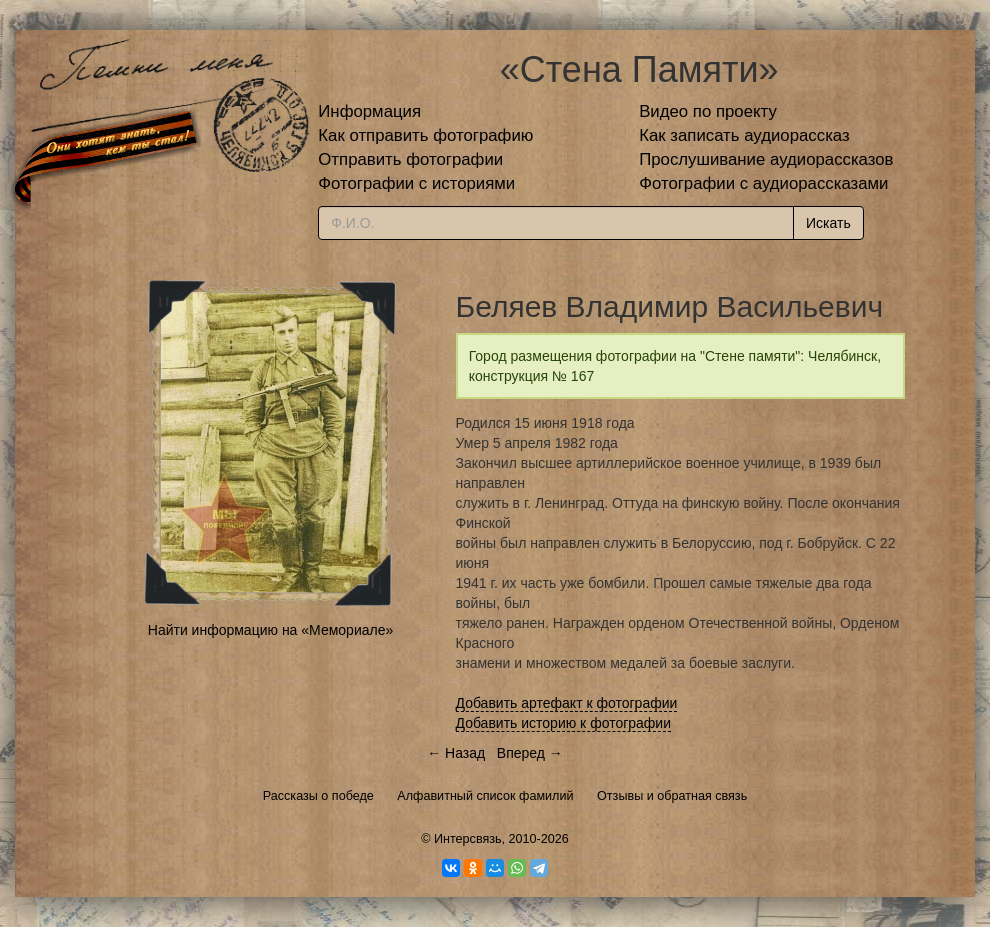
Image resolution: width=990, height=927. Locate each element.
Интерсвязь (468, 839)
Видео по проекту (708, 111)
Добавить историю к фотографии (564, 723)
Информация (369, 111)
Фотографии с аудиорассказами (763, 183)
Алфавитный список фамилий (485, 796)
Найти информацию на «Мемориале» (270, 630)
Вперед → (530, 753)
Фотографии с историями (416, 183)
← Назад (456, 753)
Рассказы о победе (318, 796)
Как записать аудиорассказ (744, 135)
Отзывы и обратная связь (672, 796)
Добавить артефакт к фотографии (567, 703)
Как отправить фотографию (425, 135)
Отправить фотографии (410, 159)
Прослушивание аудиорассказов (766, 159)
